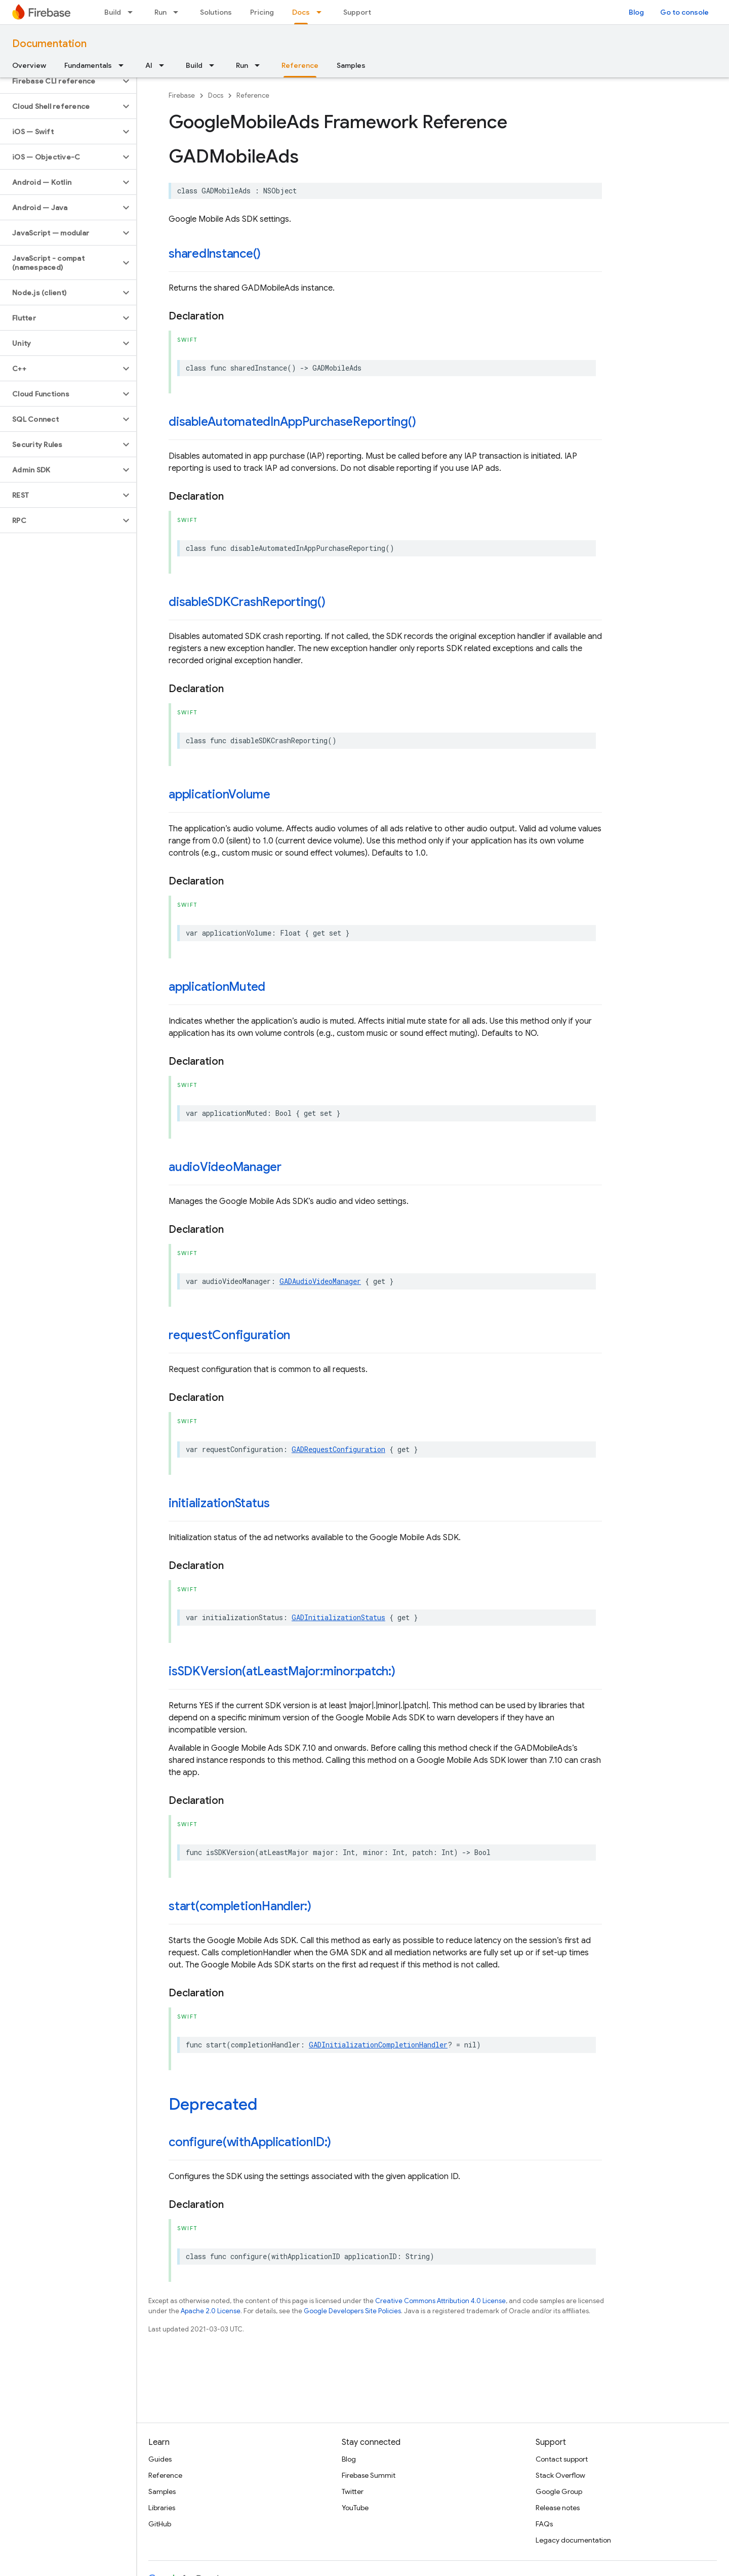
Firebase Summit (368, 2475)
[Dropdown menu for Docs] (322, 12)
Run (160, 12)
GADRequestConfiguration (338, 1449)
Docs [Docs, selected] (301, 12)
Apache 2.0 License (210, 2311)
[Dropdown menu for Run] (179, 12)
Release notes (558, 2507)
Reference (252, 95)
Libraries (161, 2507)
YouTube (355, 2507)
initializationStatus (219, 1503)
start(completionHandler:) (240, 1906)
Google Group (559, 2491)
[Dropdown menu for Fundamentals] (124, 65)
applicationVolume (219, 794)
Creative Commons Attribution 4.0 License (440, 2301)
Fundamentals (88, 65)
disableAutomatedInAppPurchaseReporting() (292, 421)
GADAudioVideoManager (320, 1281)
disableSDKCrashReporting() (247, 602)
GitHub (159, 2523)
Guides (160, 2459)
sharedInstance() (215, 253)
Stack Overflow (560, 2475)
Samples (351, 65)
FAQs (544, 2523)
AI (148, 65)
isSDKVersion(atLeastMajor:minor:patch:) (282, 1671)
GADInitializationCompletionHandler (378, 2044)
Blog (636, 12)
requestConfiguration (229, 1335)
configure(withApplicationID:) (250, 2142)
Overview (29, 65)
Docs (215, 95)
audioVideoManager (225, 1167)
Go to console (684, 12)
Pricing (262, 12)
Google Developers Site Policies (352, 2311)
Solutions (216, 12)
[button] (60, 81)
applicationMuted (217, 986)
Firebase (182, 95)
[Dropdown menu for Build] (133, 12)
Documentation (49, 43)
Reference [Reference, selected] (299, 65)
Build (112, 12)
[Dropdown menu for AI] (164, 65)
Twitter (352, 2491)
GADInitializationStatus (338, 1617)
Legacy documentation (573, 2540)
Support (357, 12)
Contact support (562, 2459)
